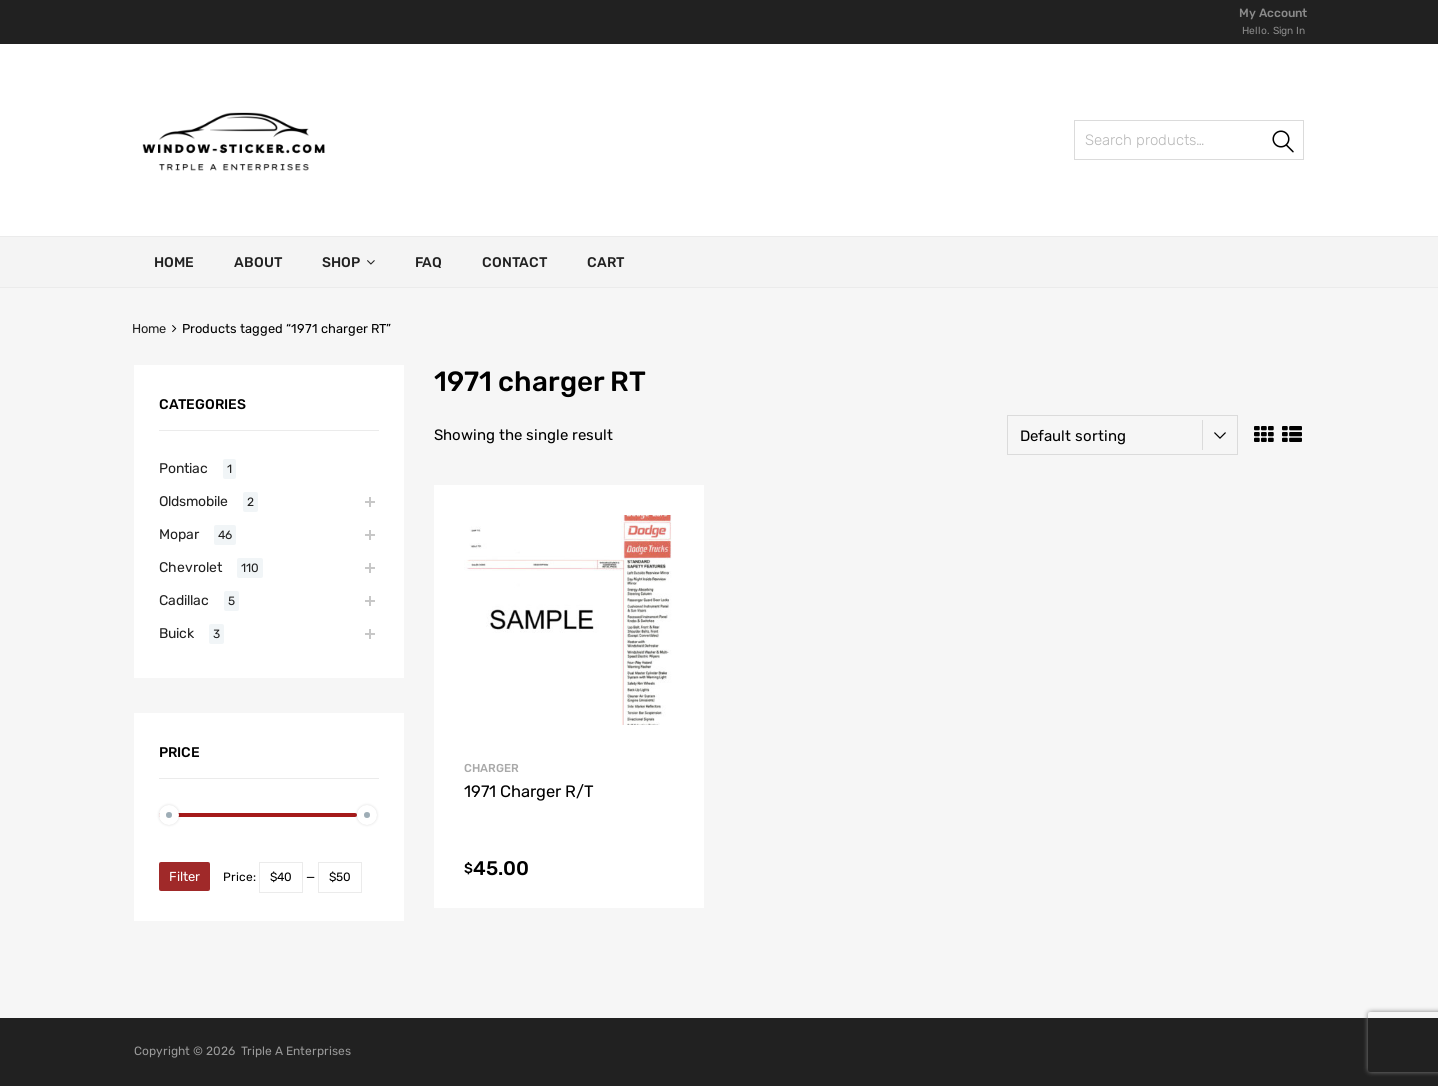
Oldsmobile (193, 501)
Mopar (179, 534)
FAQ (428, 262)
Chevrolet (190, 567)
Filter (184, 876)
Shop (348, 262)
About (258, 262)
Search (1284, 143)
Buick (176, 633)
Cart (605, 262)
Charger (491, 768)
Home (174, 262)
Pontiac (183, 468)
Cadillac (184, 600)
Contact (514, 262)
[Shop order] (1122, 435)
